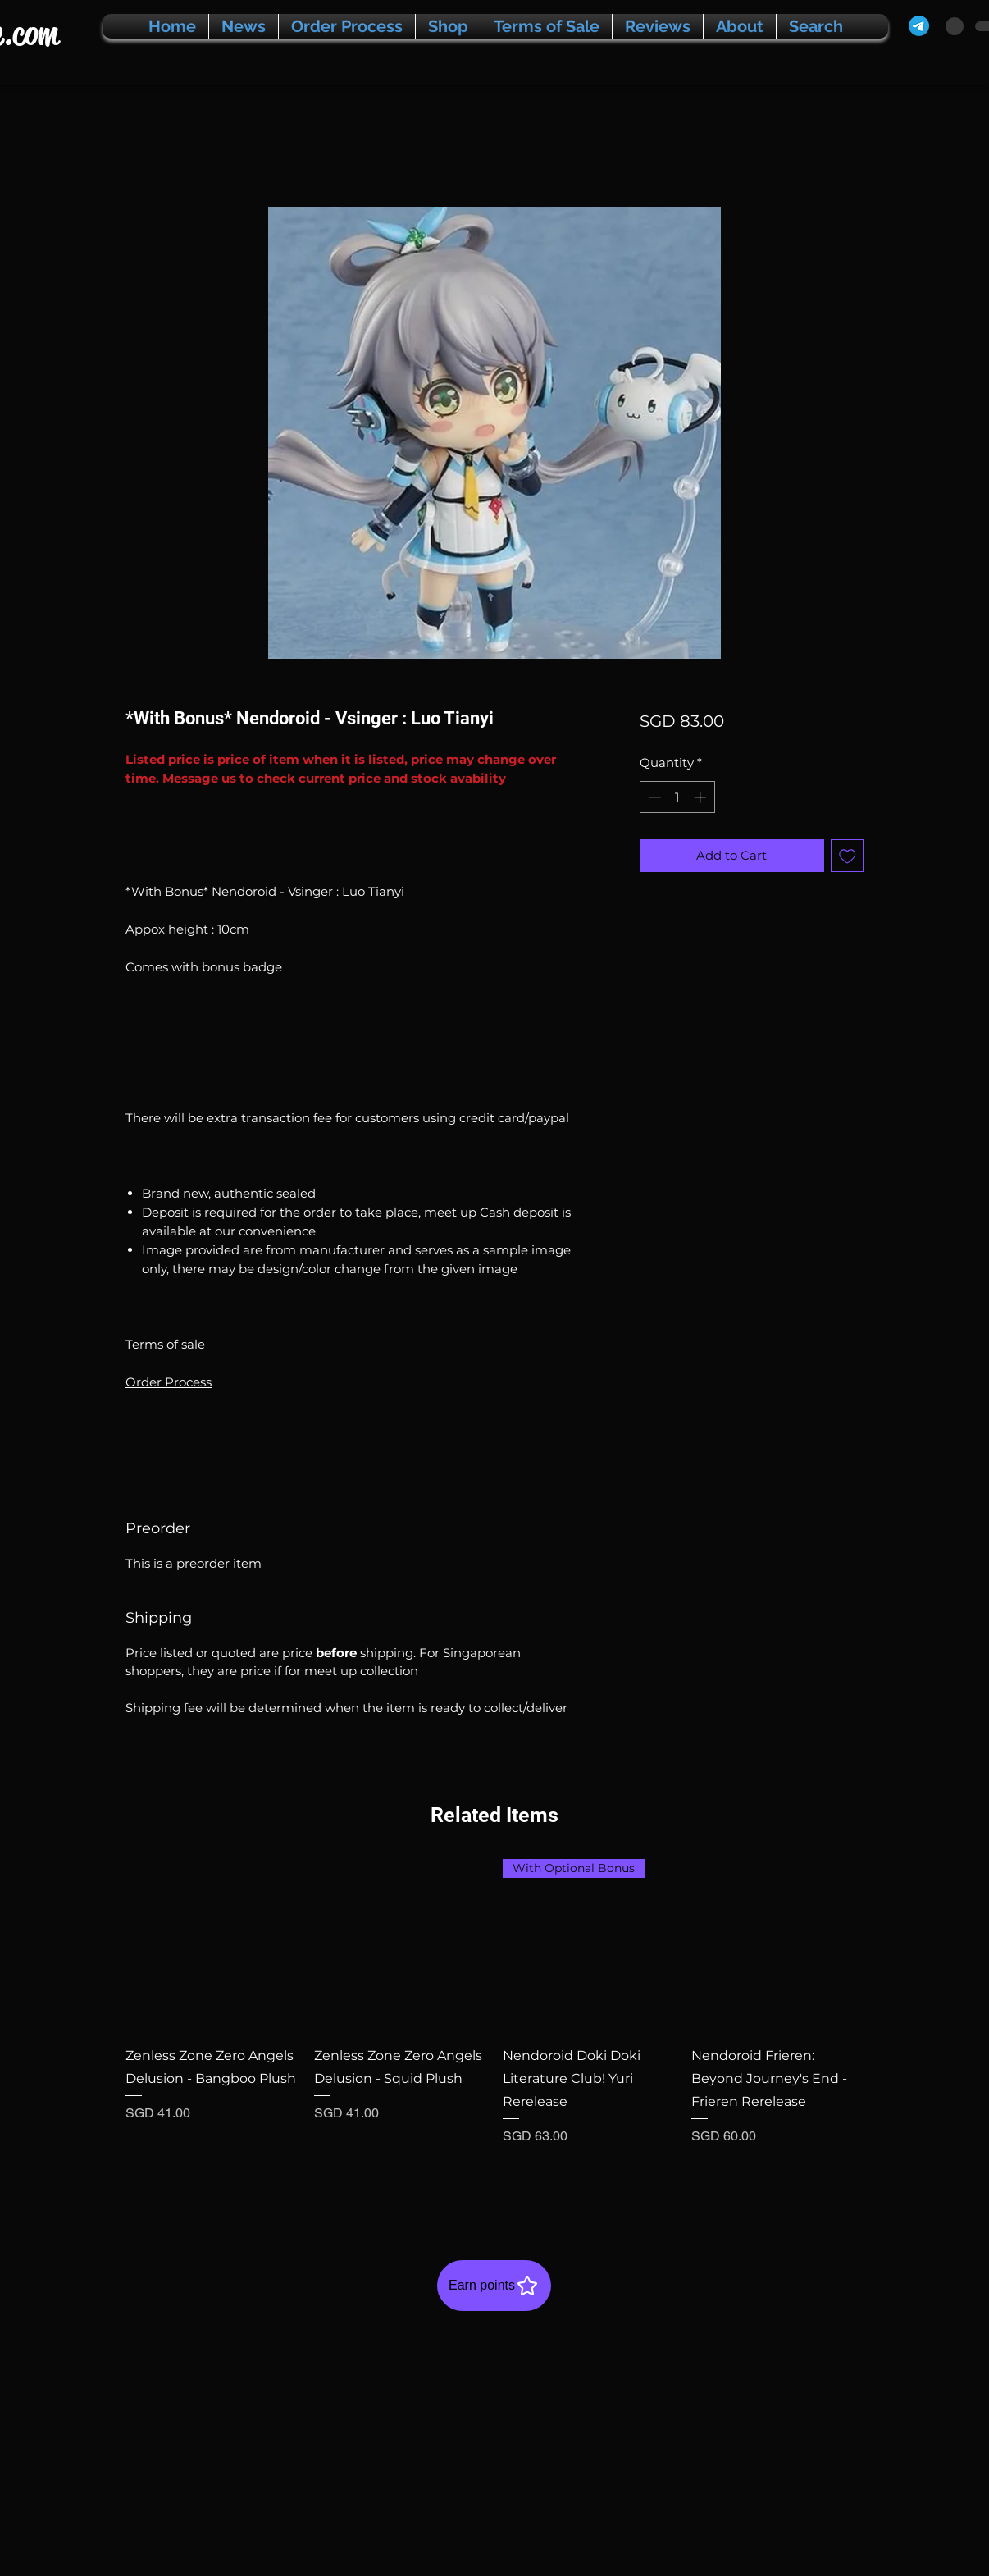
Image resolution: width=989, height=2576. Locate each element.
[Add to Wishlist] (847, 856)
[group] (494, 2024)
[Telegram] (919, 26)
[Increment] (701, 797)
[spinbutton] (676, 797)
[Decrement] (653, 797)
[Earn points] (494, 2285)
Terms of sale (165, 1344)
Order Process (168, 1382)
